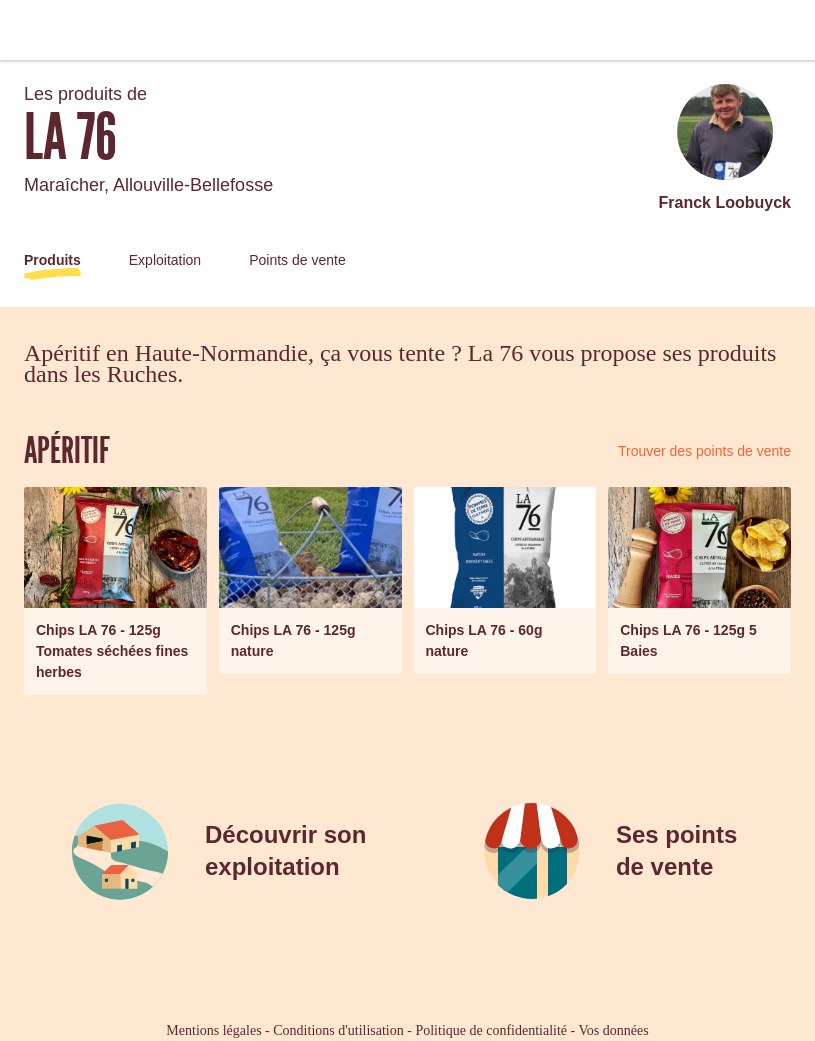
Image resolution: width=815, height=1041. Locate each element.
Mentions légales (213, 1030)
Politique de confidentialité (491, 1030)
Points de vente (297, 260)
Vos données (614, 1030)
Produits (52, 260)
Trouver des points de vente (704, 451)
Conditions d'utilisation (338, 1030)
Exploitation (165, 260)
